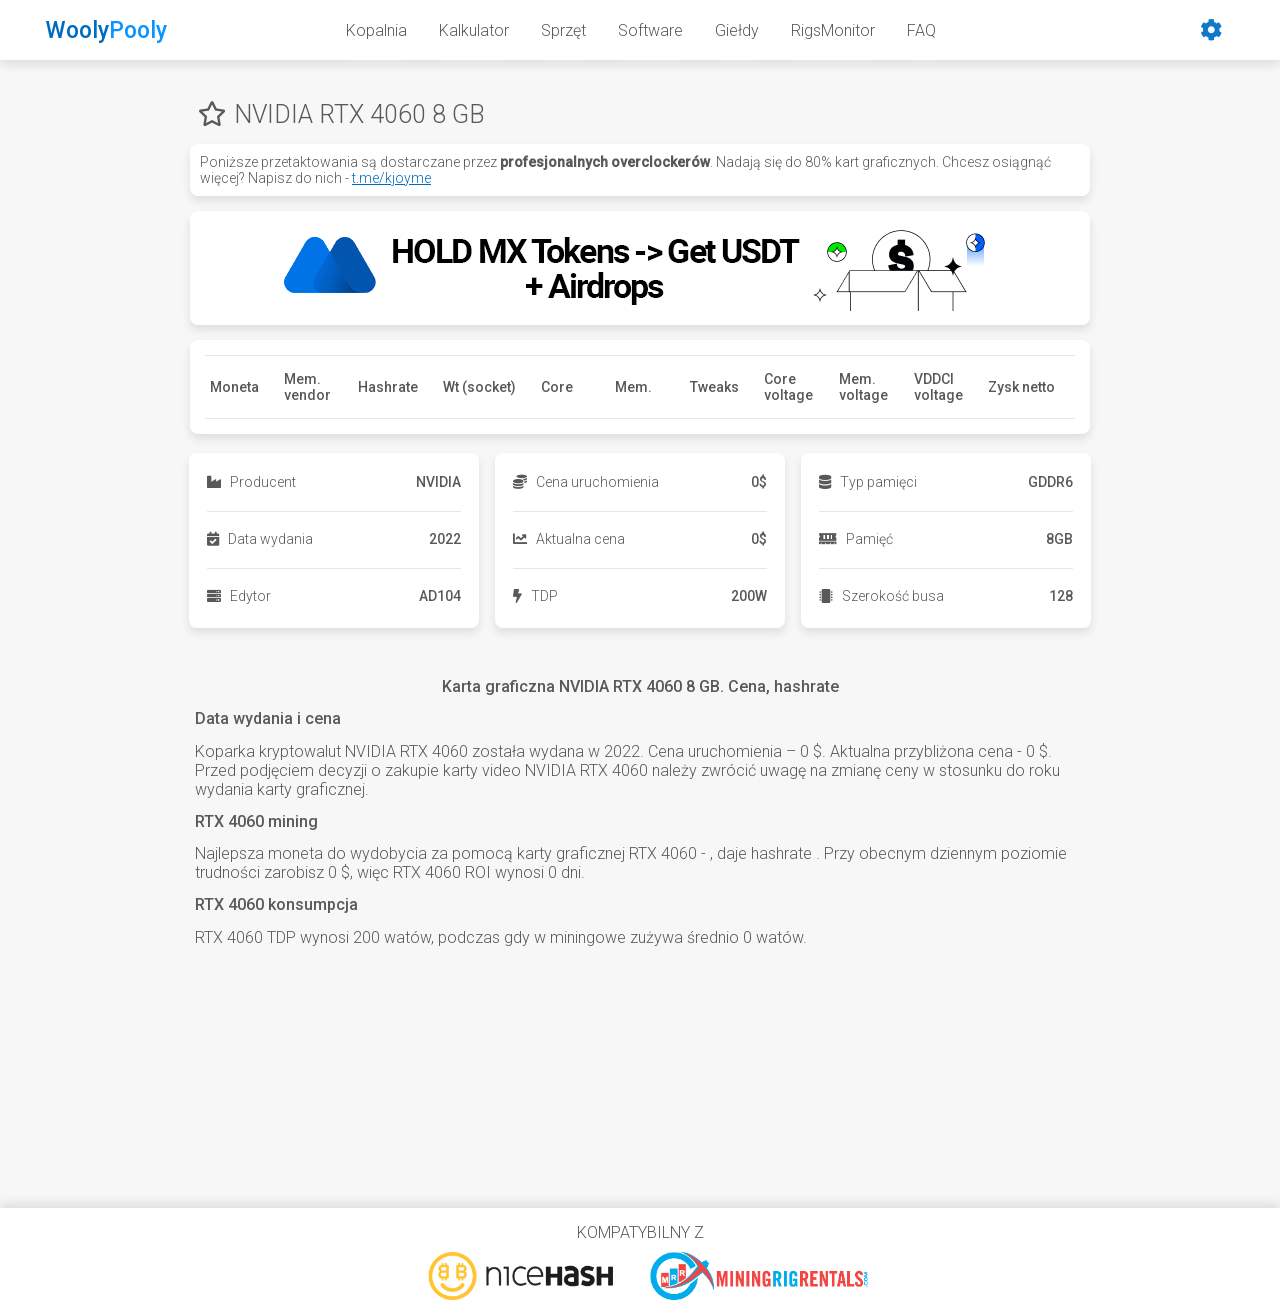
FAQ (921, 30)
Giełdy (737, 30)
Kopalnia (376, 30)
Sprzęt (563, 30)
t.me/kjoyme (391, 178)
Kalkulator (474, 30)
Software (650, 30)
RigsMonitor (833, 30)
